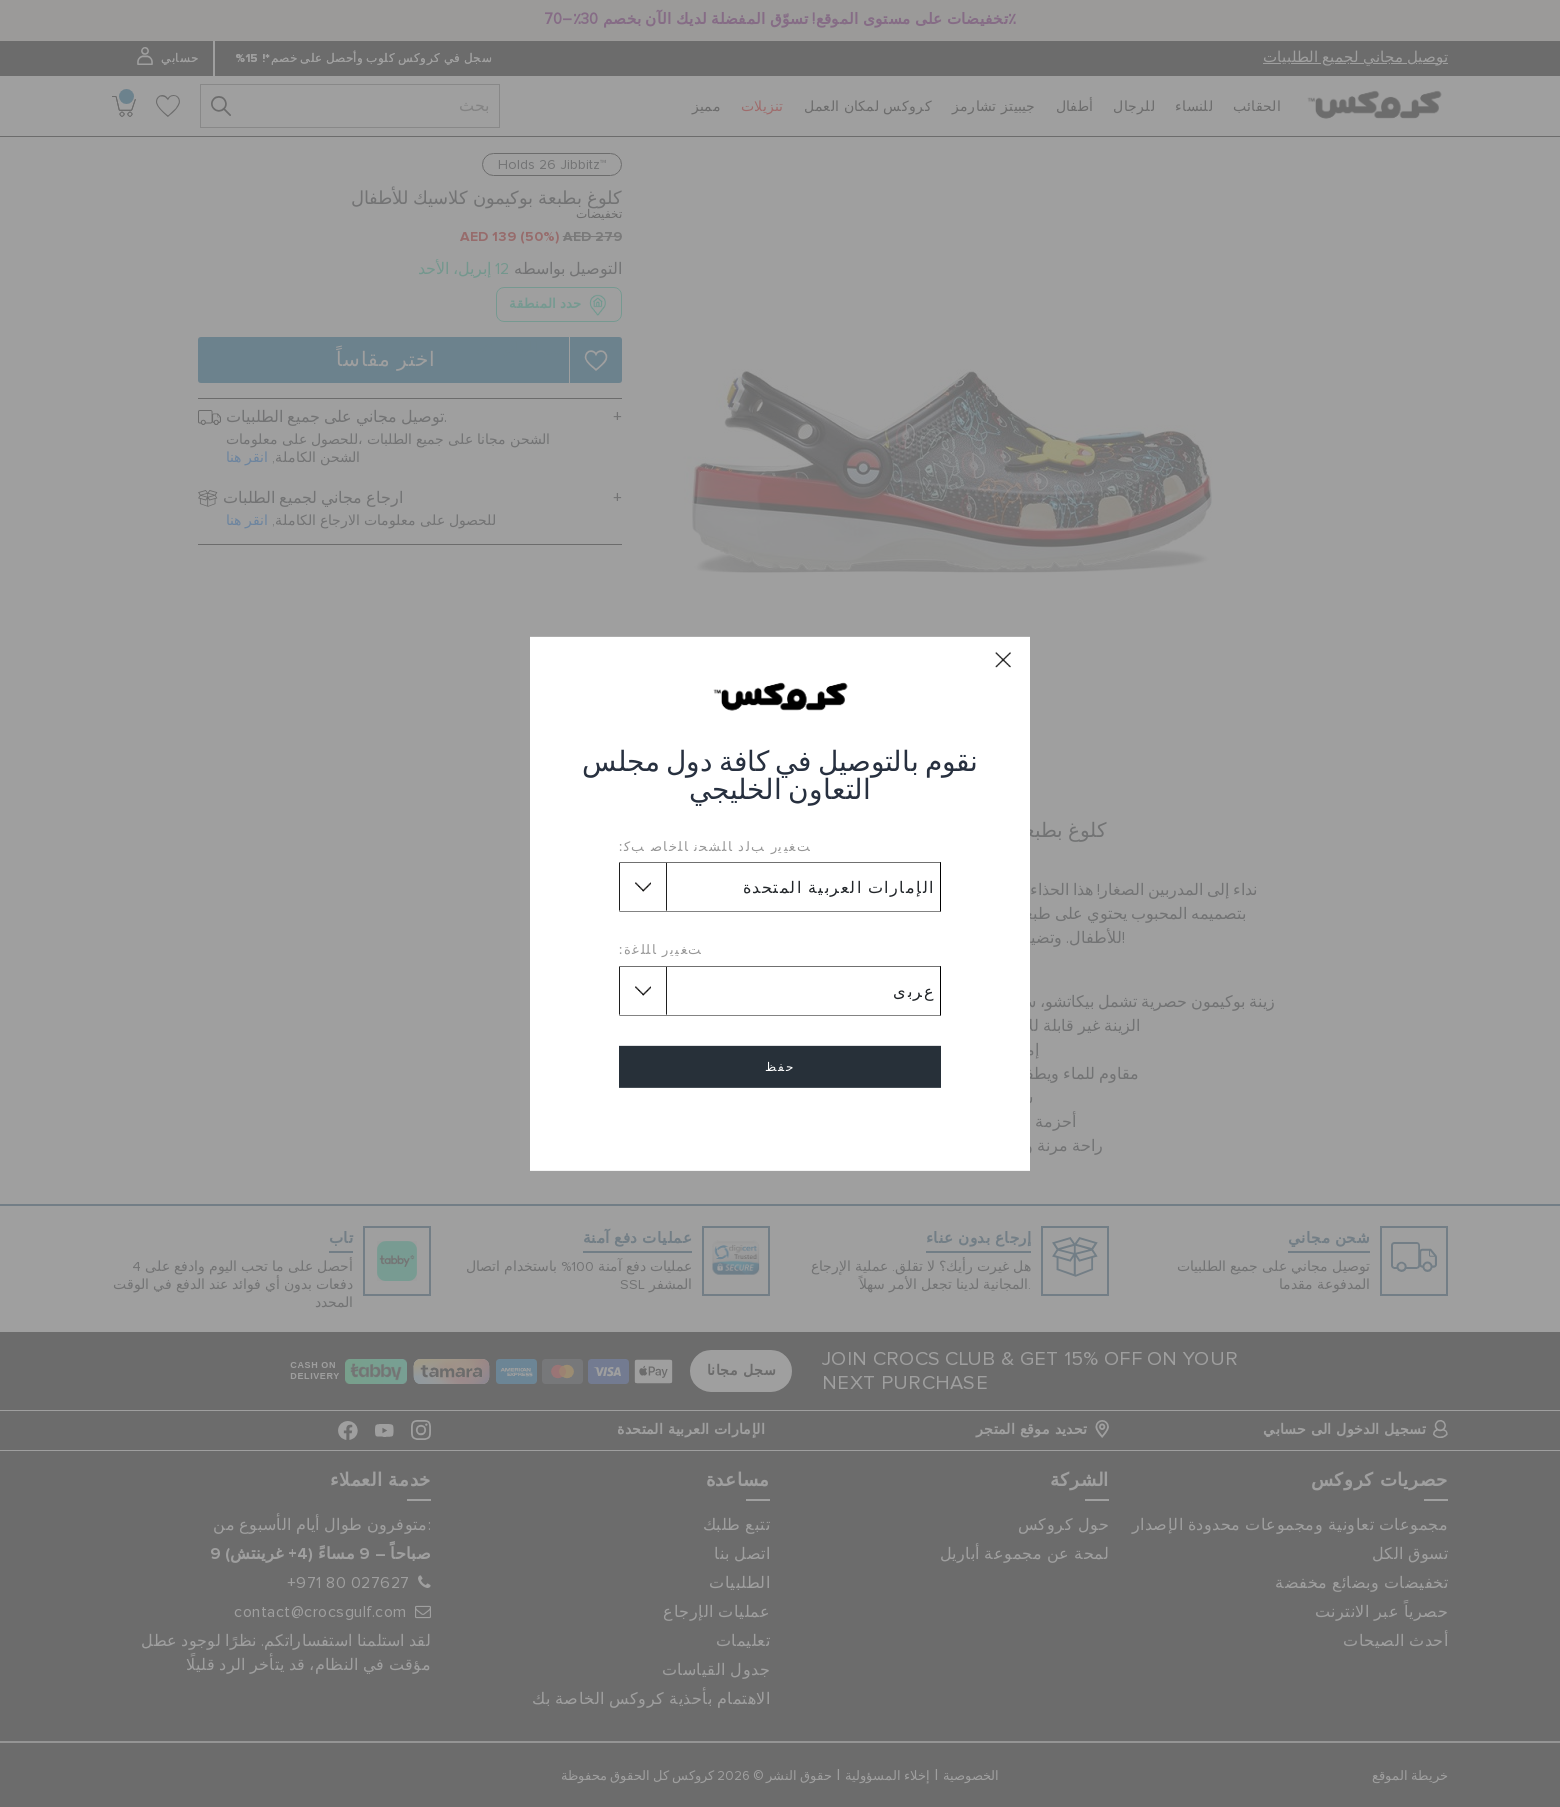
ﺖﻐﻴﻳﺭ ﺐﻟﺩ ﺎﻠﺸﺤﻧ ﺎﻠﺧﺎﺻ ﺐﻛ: (715, 846)
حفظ (780, 1067)
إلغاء (780, 1124)
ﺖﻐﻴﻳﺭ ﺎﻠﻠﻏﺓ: (661, 949)
